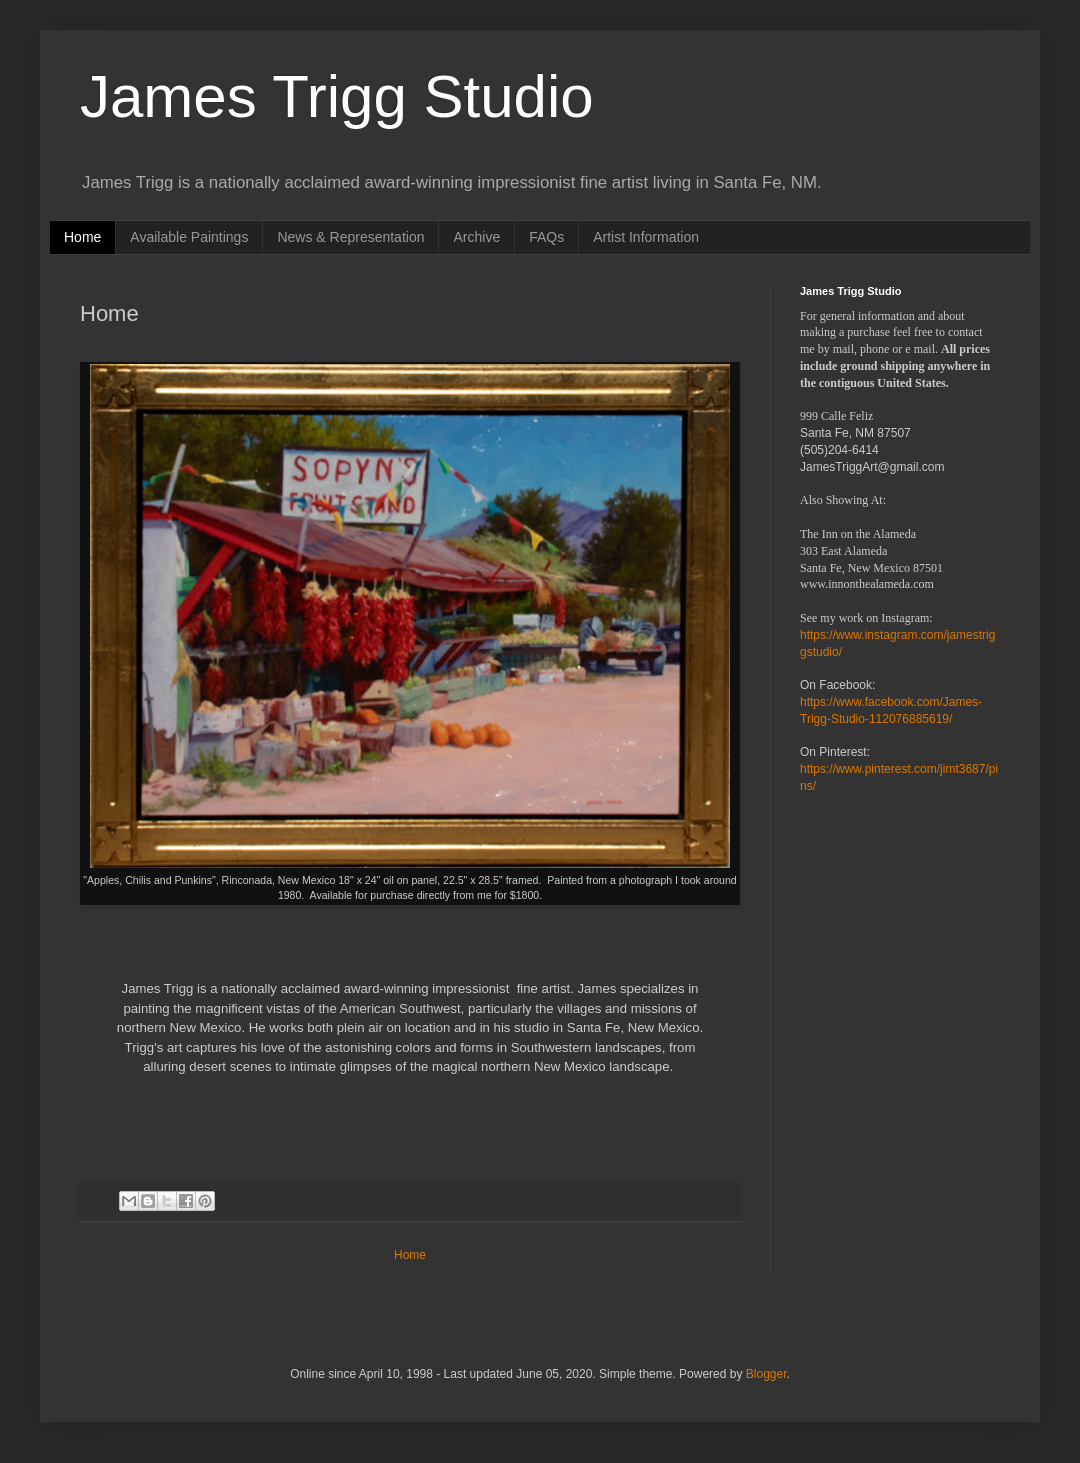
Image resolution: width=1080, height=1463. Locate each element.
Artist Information (646, 237)
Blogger (766, 1374)
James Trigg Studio (337, 96)
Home (82, 237)
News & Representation (350, 237)
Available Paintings (189, 237)
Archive (476, 237)
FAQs (546, 237)
